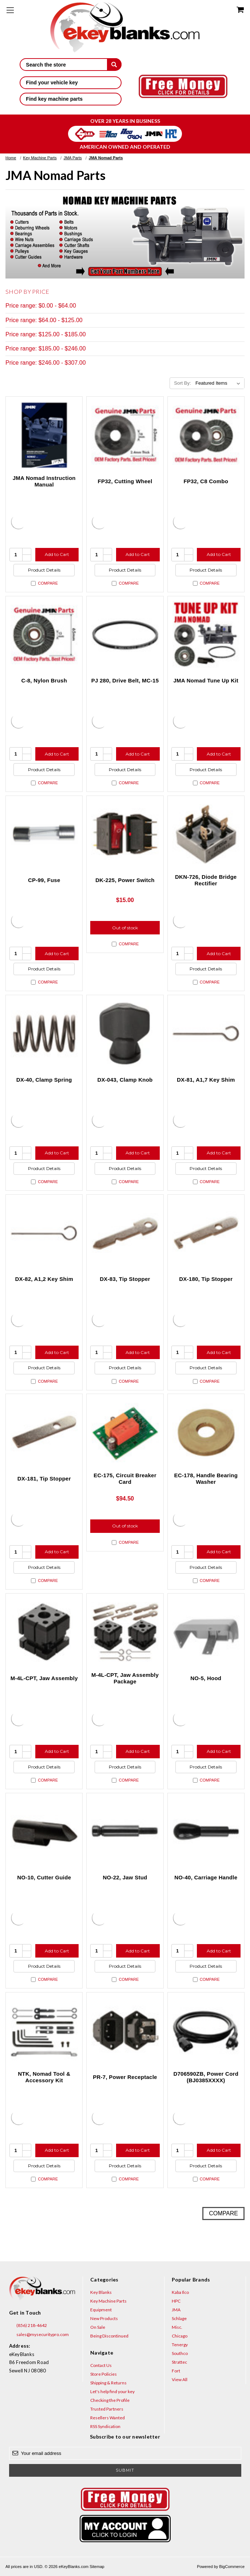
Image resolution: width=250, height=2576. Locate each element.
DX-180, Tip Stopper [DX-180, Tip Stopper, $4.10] (206, 1279)
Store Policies (103, 2374)
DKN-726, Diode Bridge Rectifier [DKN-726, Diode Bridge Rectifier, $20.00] (206, 880)
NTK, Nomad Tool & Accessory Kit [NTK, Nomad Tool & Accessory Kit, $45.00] (44, 2077)
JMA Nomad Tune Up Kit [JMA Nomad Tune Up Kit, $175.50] (205, 680)
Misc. (177, 2327)
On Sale (97, 2327)
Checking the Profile (110, 2400)
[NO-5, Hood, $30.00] (205, 1631)
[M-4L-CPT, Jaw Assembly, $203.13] (44, 1631)
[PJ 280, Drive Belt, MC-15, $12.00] (124, 634)
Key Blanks (101, 2292)
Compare (44, 583)
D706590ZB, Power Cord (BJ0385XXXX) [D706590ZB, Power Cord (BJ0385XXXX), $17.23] (205, 2077)
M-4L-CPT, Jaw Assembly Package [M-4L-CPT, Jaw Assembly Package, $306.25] (125, 1678)
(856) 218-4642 (28, 2325)
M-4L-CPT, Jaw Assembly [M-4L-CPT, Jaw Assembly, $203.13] (44, 1678)
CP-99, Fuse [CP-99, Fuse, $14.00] (44, 880)
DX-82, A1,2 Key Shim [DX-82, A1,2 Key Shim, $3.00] (44, 1279)
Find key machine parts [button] (70, 99)
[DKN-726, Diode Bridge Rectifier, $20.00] (205, 834)
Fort (176, 2370)
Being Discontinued (109, 2336)
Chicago (179, 2336)
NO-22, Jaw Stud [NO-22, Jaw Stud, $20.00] (125, 1877)
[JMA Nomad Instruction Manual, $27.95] (44, 434)
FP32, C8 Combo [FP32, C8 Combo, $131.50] (205, 481)
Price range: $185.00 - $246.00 (45, 348)
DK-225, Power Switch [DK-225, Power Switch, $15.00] (125, 880)
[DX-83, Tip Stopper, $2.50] (124, 1232)
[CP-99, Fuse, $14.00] (44, 834)
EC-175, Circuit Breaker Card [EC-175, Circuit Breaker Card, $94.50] (125, 1478)
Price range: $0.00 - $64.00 (40, 306)
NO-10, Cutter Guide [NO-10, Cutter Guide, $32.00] (44, 1877)
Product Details (44, 570)
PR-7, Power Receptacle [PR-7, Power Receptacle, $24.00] (125, 2077)
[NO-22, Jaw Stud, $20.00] (124, 1831)
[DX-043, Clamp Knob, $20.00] (124, 1033)
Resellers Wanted (107, 2417)
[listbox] (219, 383)
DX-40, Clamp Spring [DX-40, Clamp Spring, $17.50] (44, 1080)
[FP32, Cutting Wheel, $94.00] (124, 434)
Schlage (179, 2318)
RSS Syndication (105, 2426)
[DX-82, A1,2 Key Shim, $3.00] (44, 1232)
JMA (176, 2309)
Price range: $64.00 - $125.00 (44, 320)
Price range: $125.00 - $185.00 (45, 334)
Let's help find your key (112, 2391)
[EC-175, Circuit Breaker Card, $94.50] (124, 1432)
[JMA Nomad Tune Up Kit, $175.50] (205, 634)
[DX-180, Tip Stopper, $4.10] (205, 1232)
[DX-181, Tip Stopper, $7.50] (44, 1432)
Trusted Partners (106, 2409)
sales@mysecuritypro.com (39, 2334)
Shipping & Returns (108, 2382)
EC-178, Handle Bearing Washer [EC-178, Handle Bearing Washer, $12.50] (206, 1478)
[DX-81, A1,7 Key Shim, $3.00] (205, 1033)
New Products (104, 2318)
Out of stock (125, 927)
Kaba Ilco (180, 2292)
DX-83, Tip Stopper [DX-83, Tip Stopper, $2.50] (125, 1279)
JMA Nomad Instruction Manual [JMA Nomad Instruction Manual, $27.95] (44, 481)
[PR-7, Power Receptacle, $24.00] (124, 2030)
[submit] (114, 64)
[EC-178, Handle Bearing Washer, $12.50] (205, 1432)
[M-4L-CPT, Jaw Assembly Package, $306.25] (124, 1631)
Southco (180, 2353)
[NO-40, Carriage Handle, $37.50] (205, 1831)
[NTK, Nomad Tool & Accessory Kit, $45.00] (44, 2030)
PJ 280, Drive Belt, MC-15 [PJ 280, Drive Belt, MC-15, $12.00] (125, 680)
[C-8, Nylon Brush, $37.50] (44, 634)
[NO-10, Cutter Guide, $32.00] (44, 1831)
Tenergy (180, 2344)
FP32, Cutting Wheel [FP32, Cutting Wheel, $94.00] (125, 481)
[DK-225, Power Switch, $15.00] (124, 834)
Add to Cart (57, 554)
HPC (176, 2301)
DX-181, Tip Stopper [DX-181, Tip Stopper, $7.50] (44, 1478)
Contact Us (101, 2365)
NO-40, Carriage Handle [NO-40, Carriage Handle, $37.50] (205, 1877)
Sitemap (97, 2566)
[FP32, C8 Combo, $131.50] (205, 434)
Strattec (179, 2362)
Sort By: (182, 383)
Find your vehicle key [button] (70, 82)
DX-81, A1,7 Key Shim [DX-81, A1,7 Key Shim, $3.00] (206, 1080)
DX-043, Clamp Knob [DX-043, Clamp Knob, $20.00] (124, 1080)
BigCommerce (232, 2566)
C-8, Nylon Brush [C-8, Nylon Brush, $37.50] (44, 680)
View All (179, 2379)
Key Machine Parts (108, 2301)
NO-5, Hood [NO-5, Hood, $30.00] (205, 1678)
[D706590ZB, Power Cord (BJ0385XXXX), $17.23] (205, 2030)
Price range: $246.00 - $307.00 (45, 363)
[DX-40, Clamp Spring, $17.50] (44, 1033)
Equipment (101, 2309)
